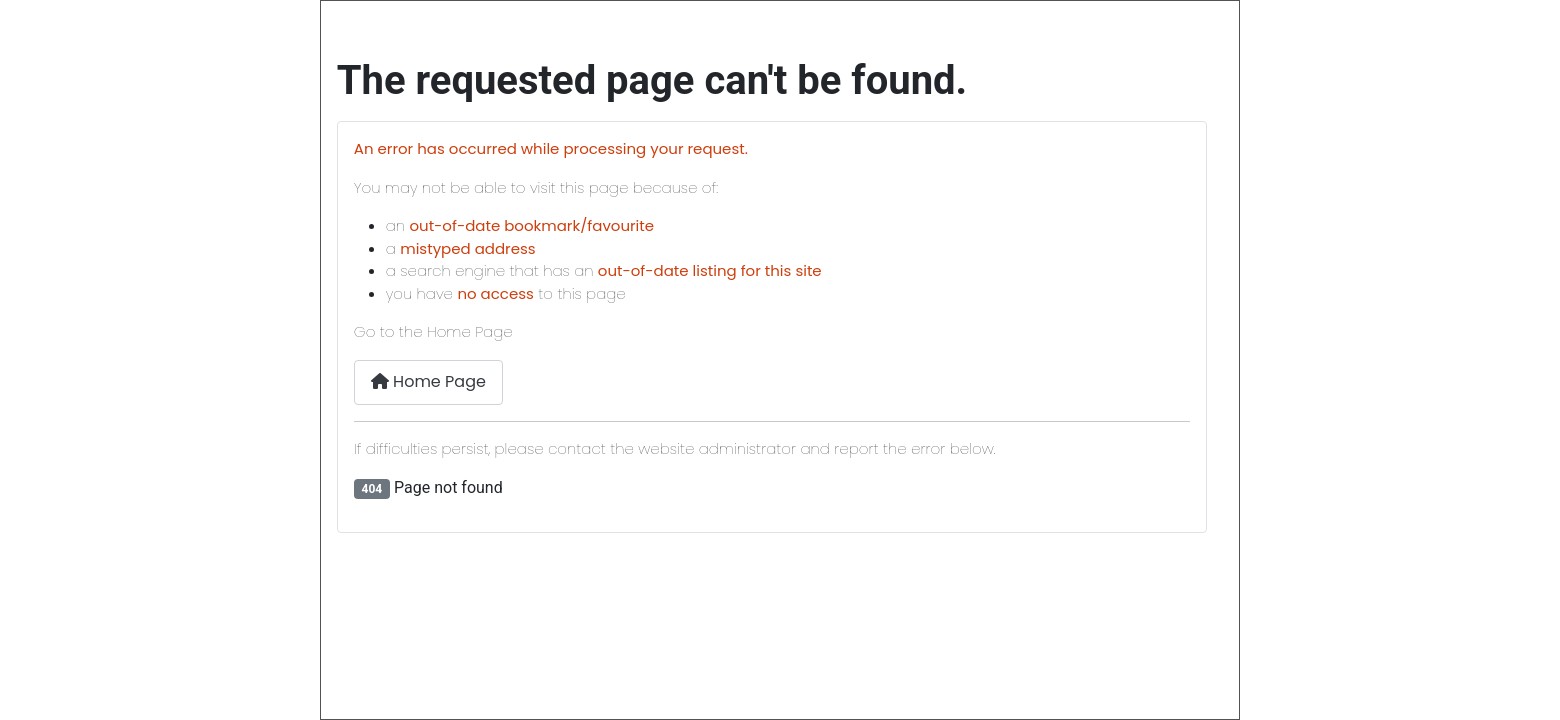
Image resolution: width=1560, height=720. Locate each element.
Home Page (428, 381)
